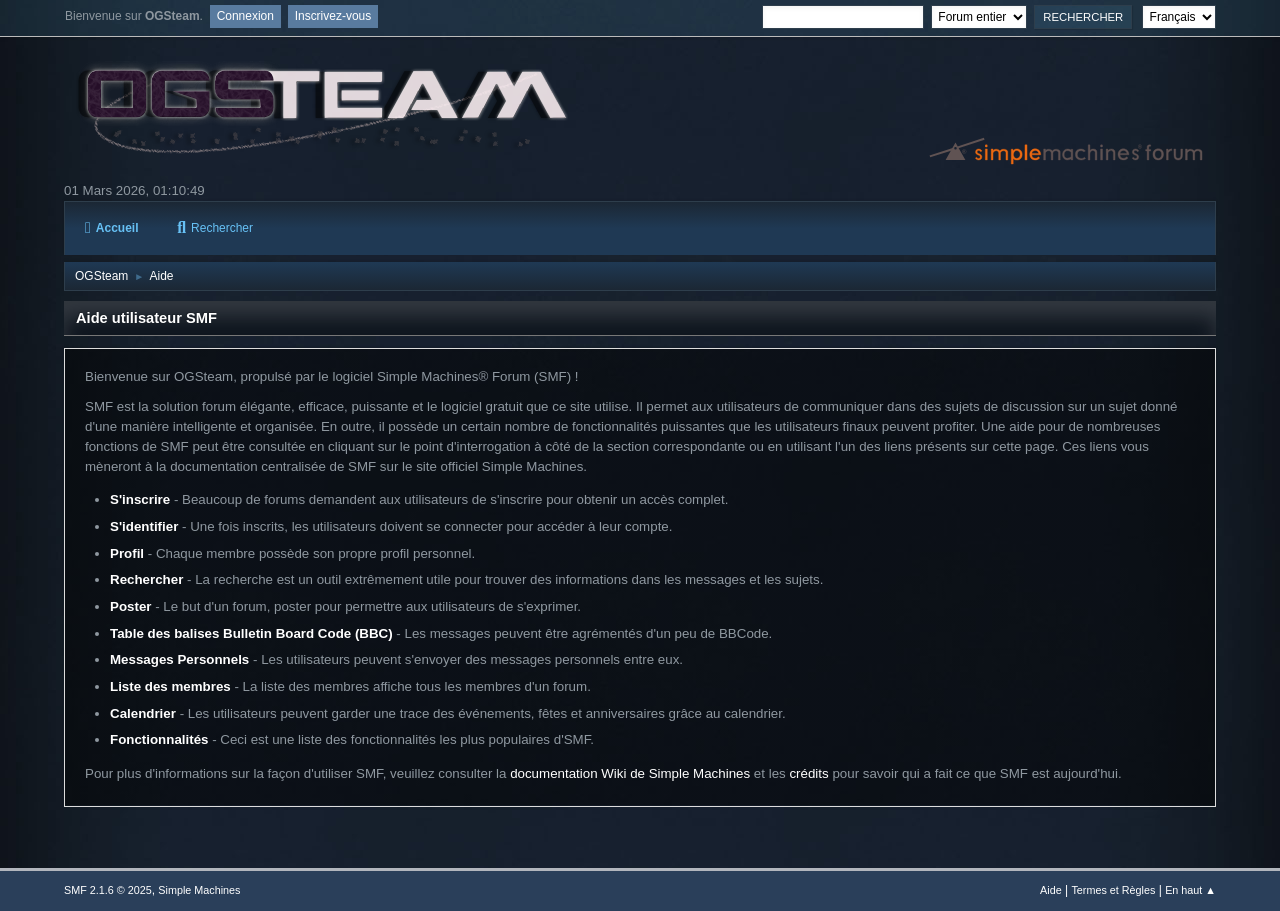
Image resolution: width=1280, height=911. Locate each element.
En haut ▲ (1190, 890)
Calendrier (143, 713)
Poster (130, 606)
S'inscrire (140, 499)
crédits (808, 773)
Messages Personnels (179, 659)
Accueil (111, 228)
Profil (127, 553)
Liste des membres (170, 686)
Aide (1051, 890)
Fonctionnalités (159, 739)
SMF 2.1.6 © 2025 (108, 890)
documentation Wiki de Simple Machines (630, 773)
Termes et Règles (1113, 890)
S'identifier (144, 526)
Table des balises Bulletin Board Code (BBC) (251, 633)
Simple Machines (199, 890)
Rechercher (215, 228)
